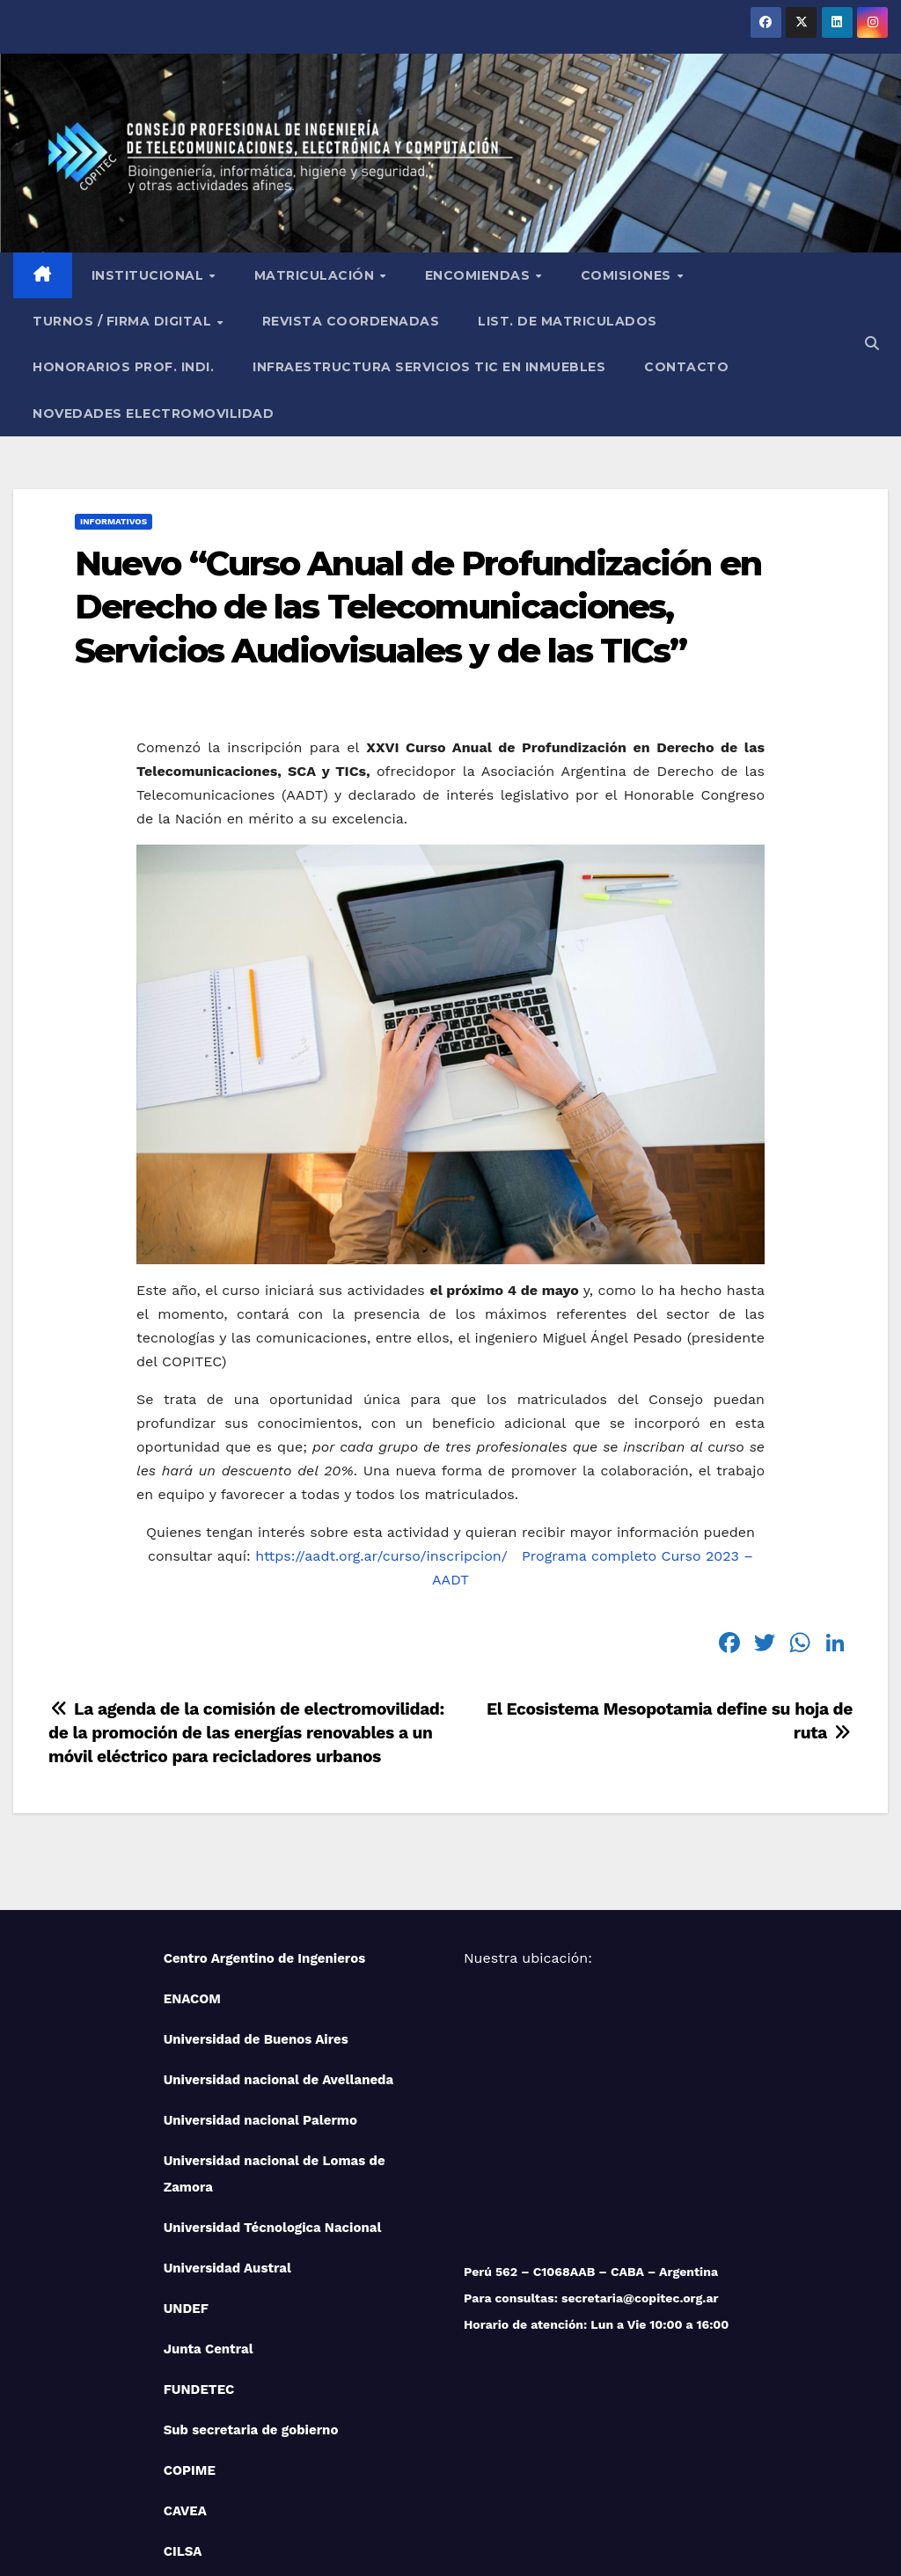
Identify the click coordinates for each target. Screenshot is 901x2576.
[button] (872, 212)
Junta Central (208, 2218)
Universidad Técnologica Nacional (273, 2096)
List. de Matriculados (567, 190)
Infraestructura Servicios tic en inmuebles (429, 236)
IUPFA (183, 2461)
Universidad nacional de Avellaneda (279, 1949)
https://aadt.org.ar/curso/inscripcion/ (381, 1424)
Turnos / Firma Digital (124, 190)
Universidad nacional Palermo (260, 1989)
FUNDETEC (199, 2258)
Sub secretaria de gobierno (251, 2299)
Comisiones (628, 144)
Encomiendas (479, 144)
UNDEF (186, 2177)
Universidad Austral (227, 2137)
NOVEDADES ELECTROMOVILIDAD (153, 282)
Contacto (686, 236)
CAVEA (185, 2380)
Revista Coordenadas (351, 190)
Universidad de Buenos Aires (256, 1908)
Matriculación (316, 144)
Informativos (113, 390)
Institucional (150, 144)
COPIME (190, 2339)
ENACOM (192, 1868)
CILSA (183, 2420)
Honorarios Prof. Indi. (123, 236)
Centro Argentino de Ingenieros (265, 1827)
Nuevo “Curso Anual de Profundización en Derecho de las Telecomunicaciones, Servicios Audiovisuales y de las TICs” (418, 476)
